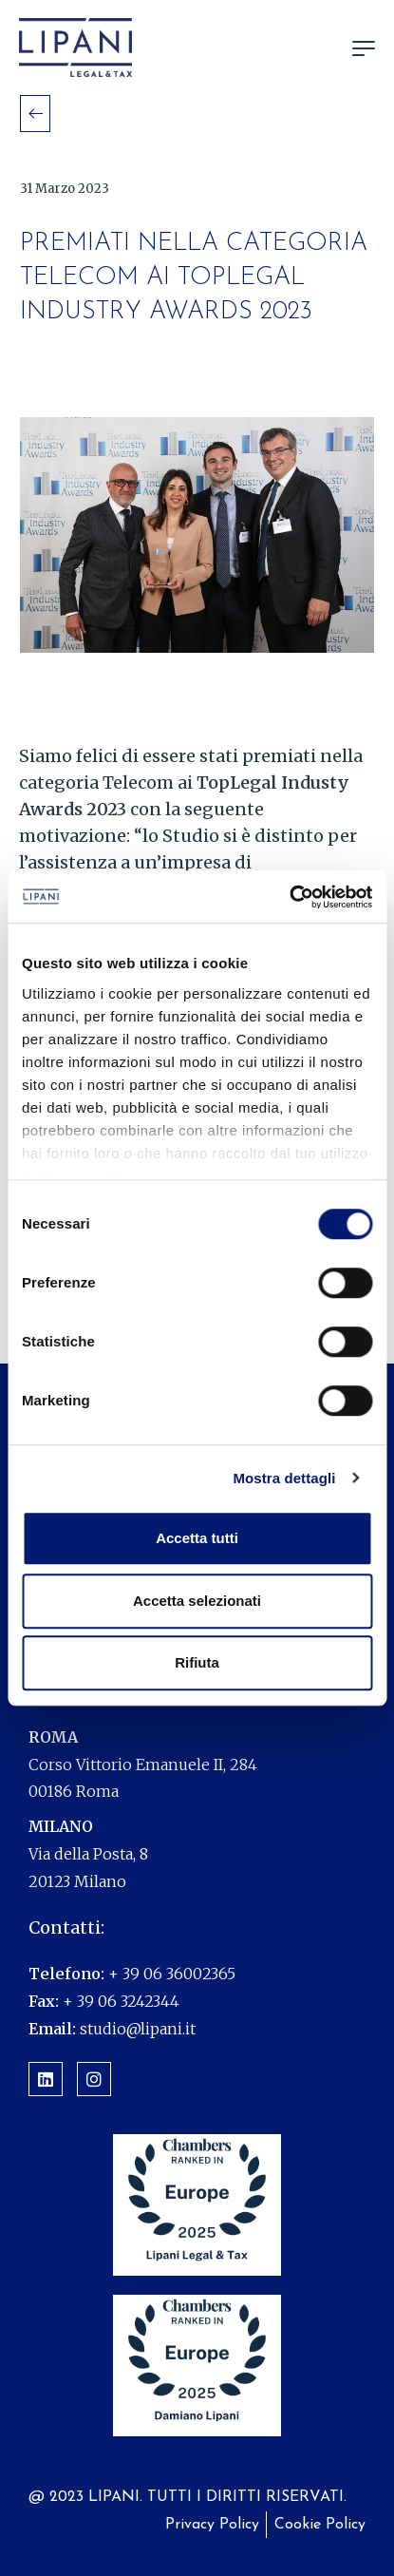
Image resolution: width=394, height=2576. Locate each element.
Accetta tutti (197, 1538)
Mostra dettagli (284, 1478)
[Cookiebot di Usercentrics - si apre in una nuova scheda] (289, 897)
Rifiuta (197, 1662)
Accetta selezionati (197, 1601)
